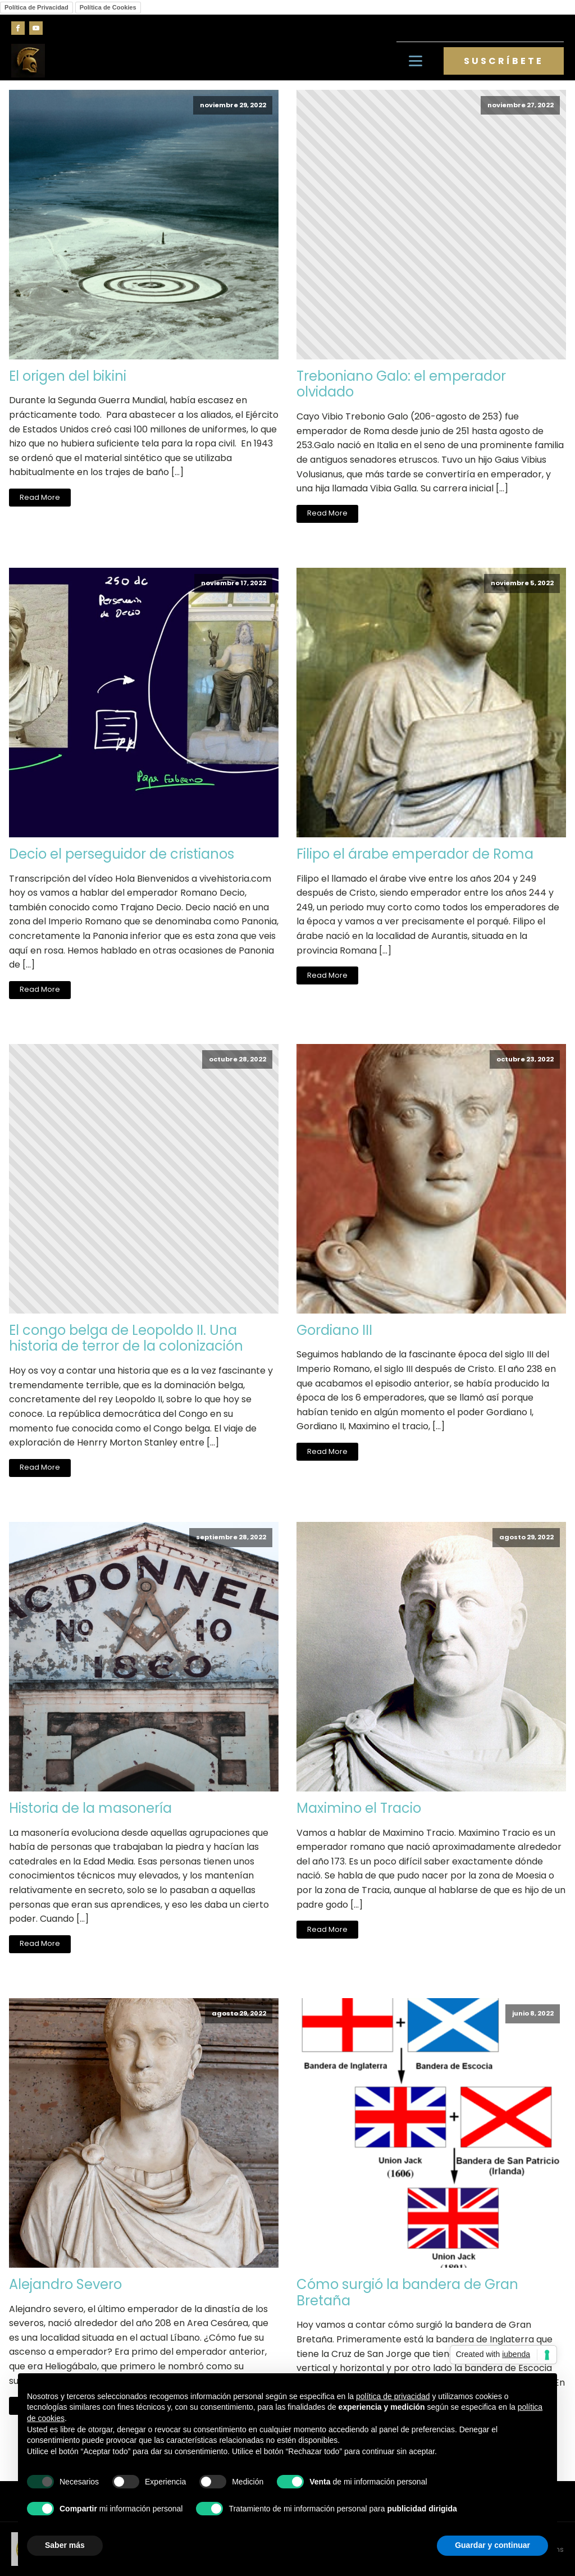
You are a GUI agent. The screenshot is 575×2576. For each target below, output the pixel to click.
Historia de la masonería (90, 1808)
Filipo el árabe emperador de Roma (414, 854)
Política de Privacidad (36, 7)
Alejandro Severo (65, 2285)
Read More (40, 497)
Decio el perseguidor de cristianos (121, 854)
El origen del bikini (67, 376)
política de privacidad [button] (393, 2396)
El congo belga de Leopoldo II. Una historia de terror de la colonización (126, 1339)
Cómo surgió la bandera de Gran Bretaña (407, 2293)
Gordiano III (334, 1331)
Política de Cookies (108, 7)
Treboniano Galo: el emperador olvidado (401, 384)
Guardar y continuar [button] (492, 2545)
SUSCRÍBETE (504, 60)
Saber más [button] (65, 2545)
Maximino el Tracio (358, 1808)
